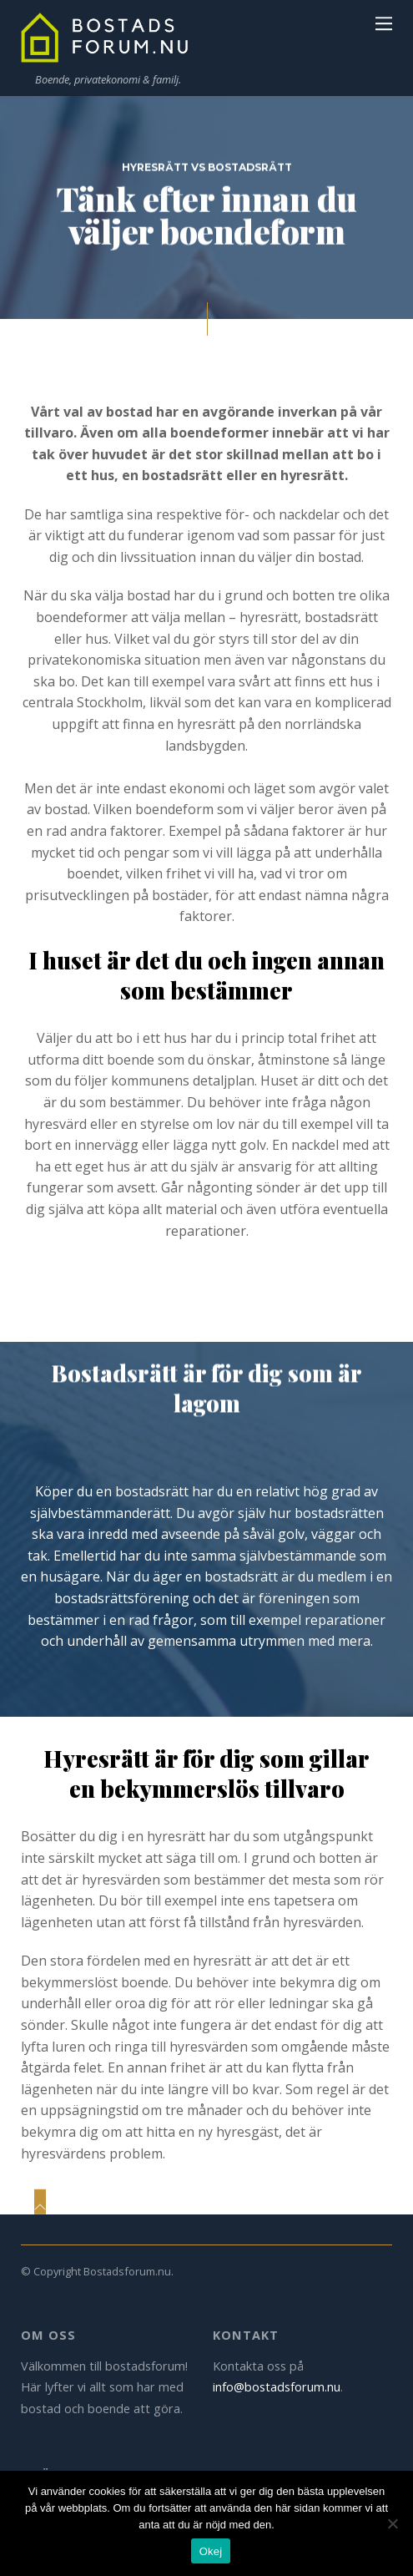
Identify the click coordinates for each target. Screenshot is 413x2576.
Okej (211, 2551)
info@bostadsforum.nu (276, 2387)
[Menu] (383, 22)
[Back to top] (40, 2201)
